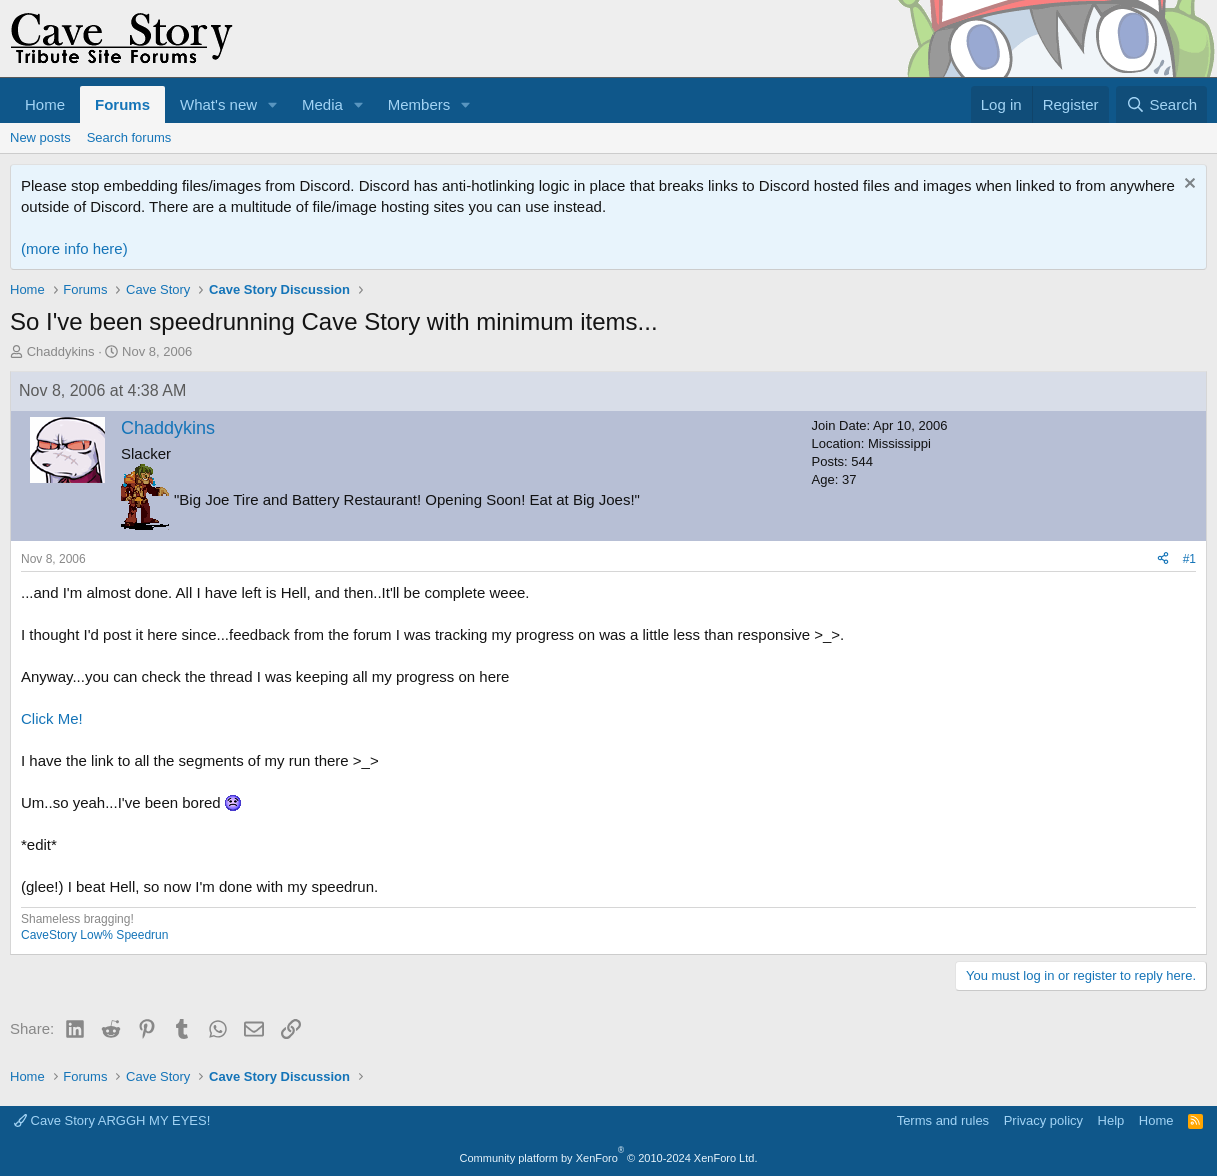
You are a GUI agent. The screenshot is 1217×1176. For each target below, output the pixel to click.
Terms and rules (943, 1120)
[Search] (1161, 104)
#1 (1189, 559)
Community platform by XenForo (609, 1158)
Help (1111, 1120)
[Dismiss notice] (1187, 185)
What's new (218, 104)
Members (419, 104)
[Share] (1163, 559)
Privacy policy (1043, 1120)
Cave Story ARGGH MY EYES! (112, 1120)
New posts (40, 137)
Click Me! (52, 718)
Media (322, 104)
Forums (122, 104)
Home (45, 104)
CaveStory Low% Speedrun (94, 935)
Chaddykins (61, 351)
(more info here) (74, 248)
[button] (273, 104)
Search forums (129, 137)
